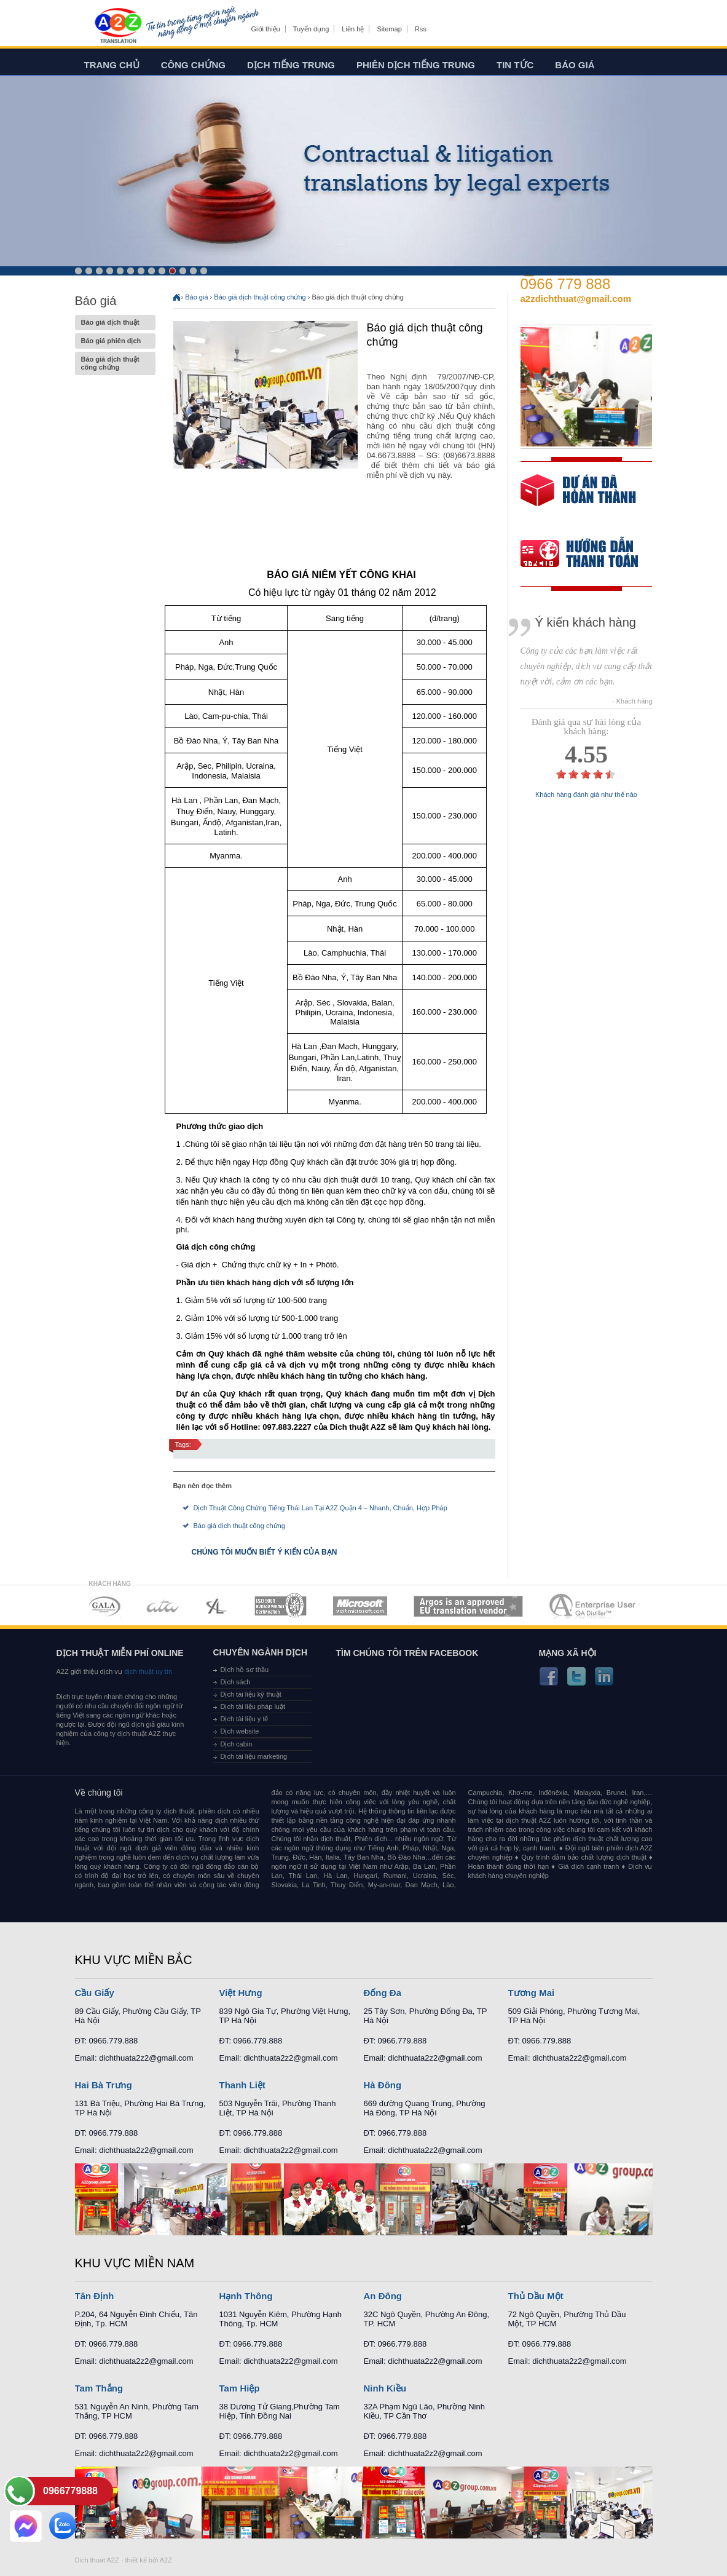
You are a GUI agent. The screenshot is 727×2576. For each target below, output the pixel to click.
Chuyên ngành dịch (260, 1652)
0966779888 (70, 2491)
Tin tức (515, 65)
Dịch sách (236, 1682)
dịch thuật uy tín (147, 1671)
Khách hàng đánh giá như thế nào (586, 794)
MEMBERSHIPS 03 (217, 1606)
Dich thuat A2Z (97, 2560)
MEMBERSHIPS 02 (163, 1606)
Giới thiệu (265, 29)
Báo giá (574, 65)
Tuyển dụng (311, 29)
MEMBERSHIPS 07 (594, 1606)
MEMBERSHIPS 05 (360, 1606)
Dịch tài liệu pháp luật (253, 1706)
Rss (420, 29)
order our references (589, 555)
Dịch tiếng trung (291, 65)
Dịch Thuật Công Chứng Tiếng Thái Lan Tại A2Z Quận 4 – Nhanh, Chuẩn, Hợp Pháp (320, 1508)
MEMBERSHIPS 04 (280, 1606)
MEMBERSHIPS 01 (104, 1606)
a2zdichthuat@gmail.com (576, 298)
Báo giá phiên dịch (115, 341)
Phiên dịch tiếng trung (415, 65)
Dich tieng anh (117, 26)
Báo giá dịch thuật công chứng (115, 363)
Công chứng (193, 65)
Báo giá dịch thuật (115, 322)
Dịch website (240, 1731)
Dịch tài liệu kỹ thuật (251, 1694)
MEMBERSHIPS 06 (468, 1606)
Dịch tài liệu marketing (254, 1756)
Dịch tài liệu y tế (245, 1718)
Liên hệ (353, 29)
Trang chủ (112, 65)
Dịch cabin (237, 1744)
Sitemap (389, 29)
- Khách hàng (632, 701)
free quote (578, 499)
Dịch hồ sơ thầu (245, 1669)
